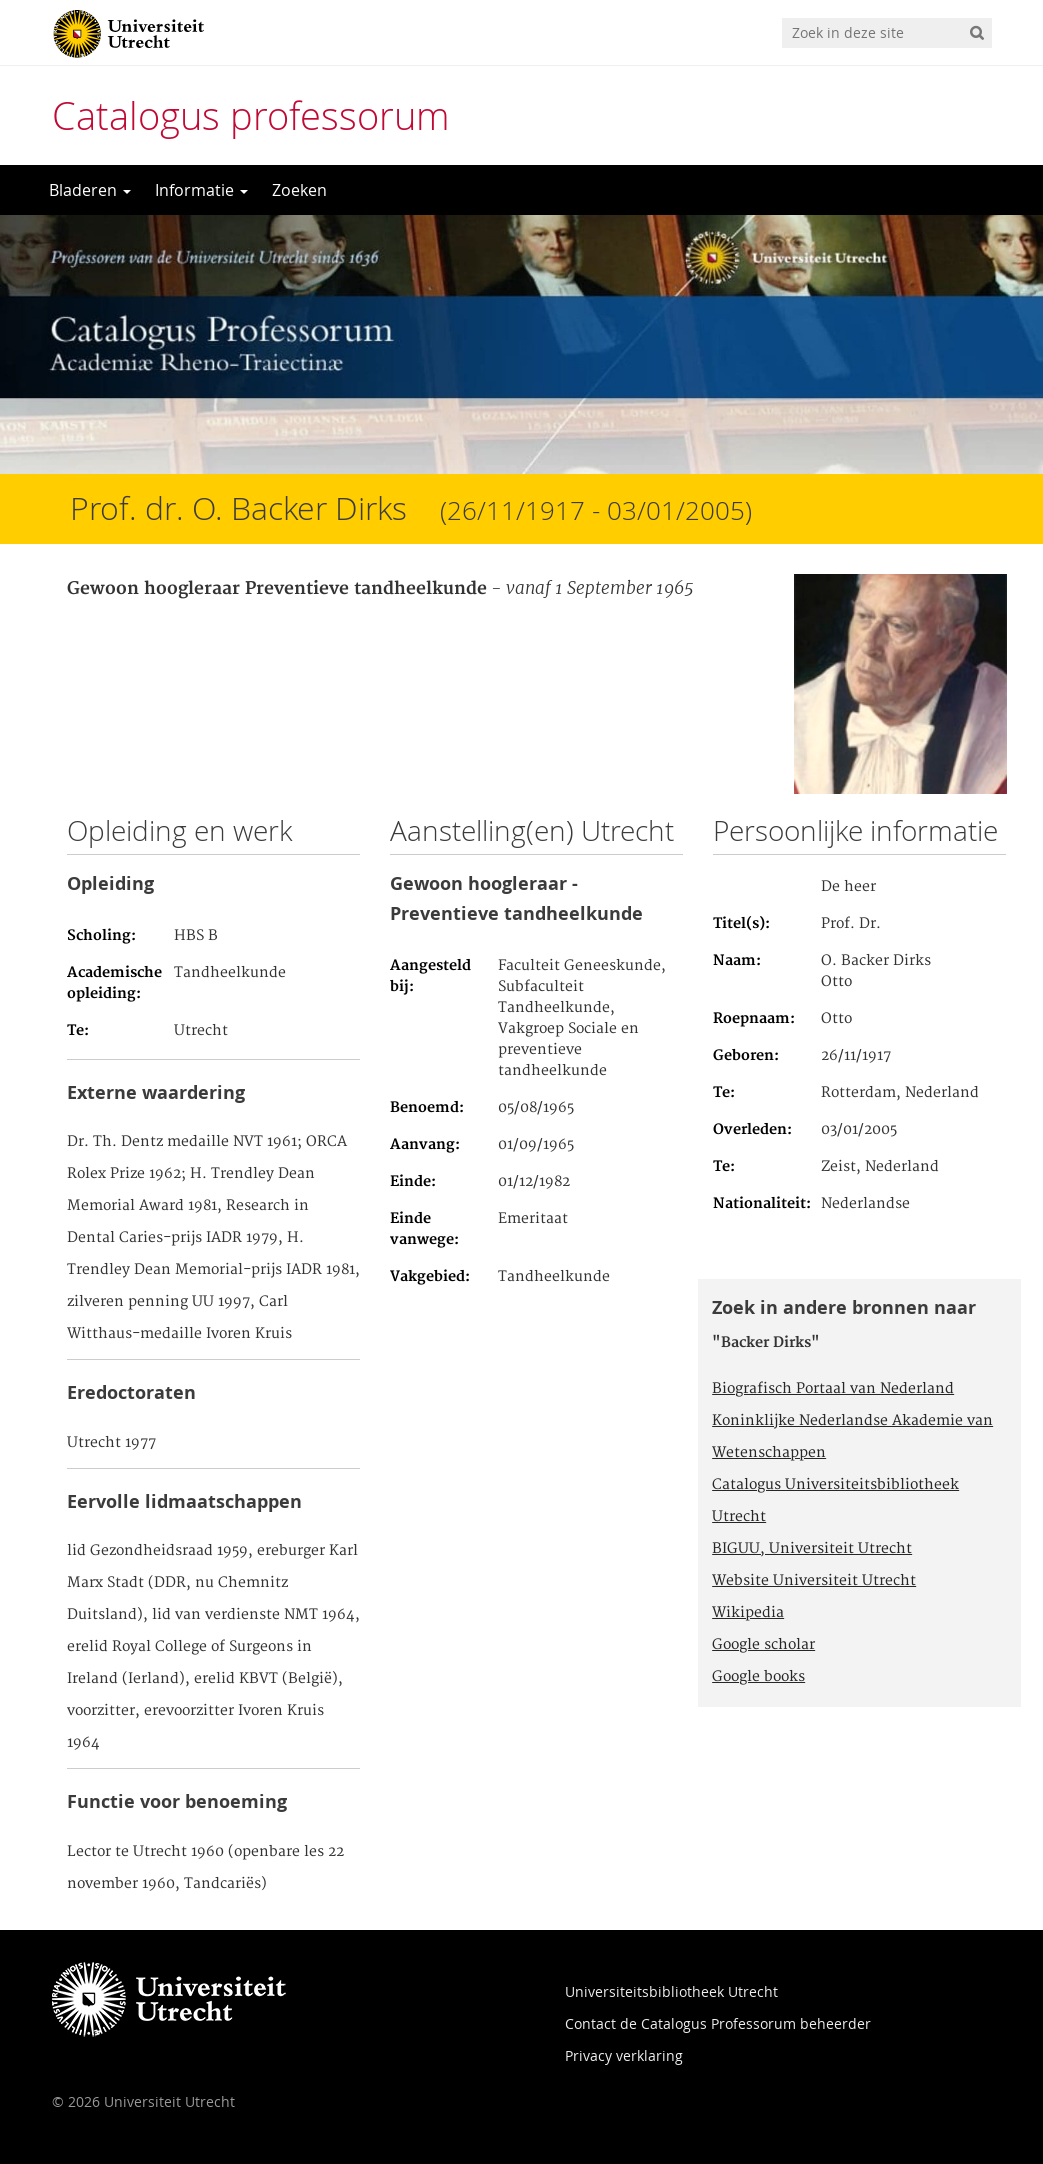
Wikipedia (748, 1613)
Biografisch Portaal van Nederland (833, 1389)
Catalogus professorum (251, 115)
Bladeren (90, 190)
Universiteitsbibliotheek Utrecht (671, 1991)
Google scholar (763, 1645)
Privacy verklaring (624, 2055)
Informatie (201, 190)
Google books (758, 1677)
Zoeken (299, 190)
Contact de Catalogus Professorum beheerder (718, 2023)
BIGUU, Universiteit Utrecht (812, 1549)
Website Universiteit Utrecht (814, 1581)
